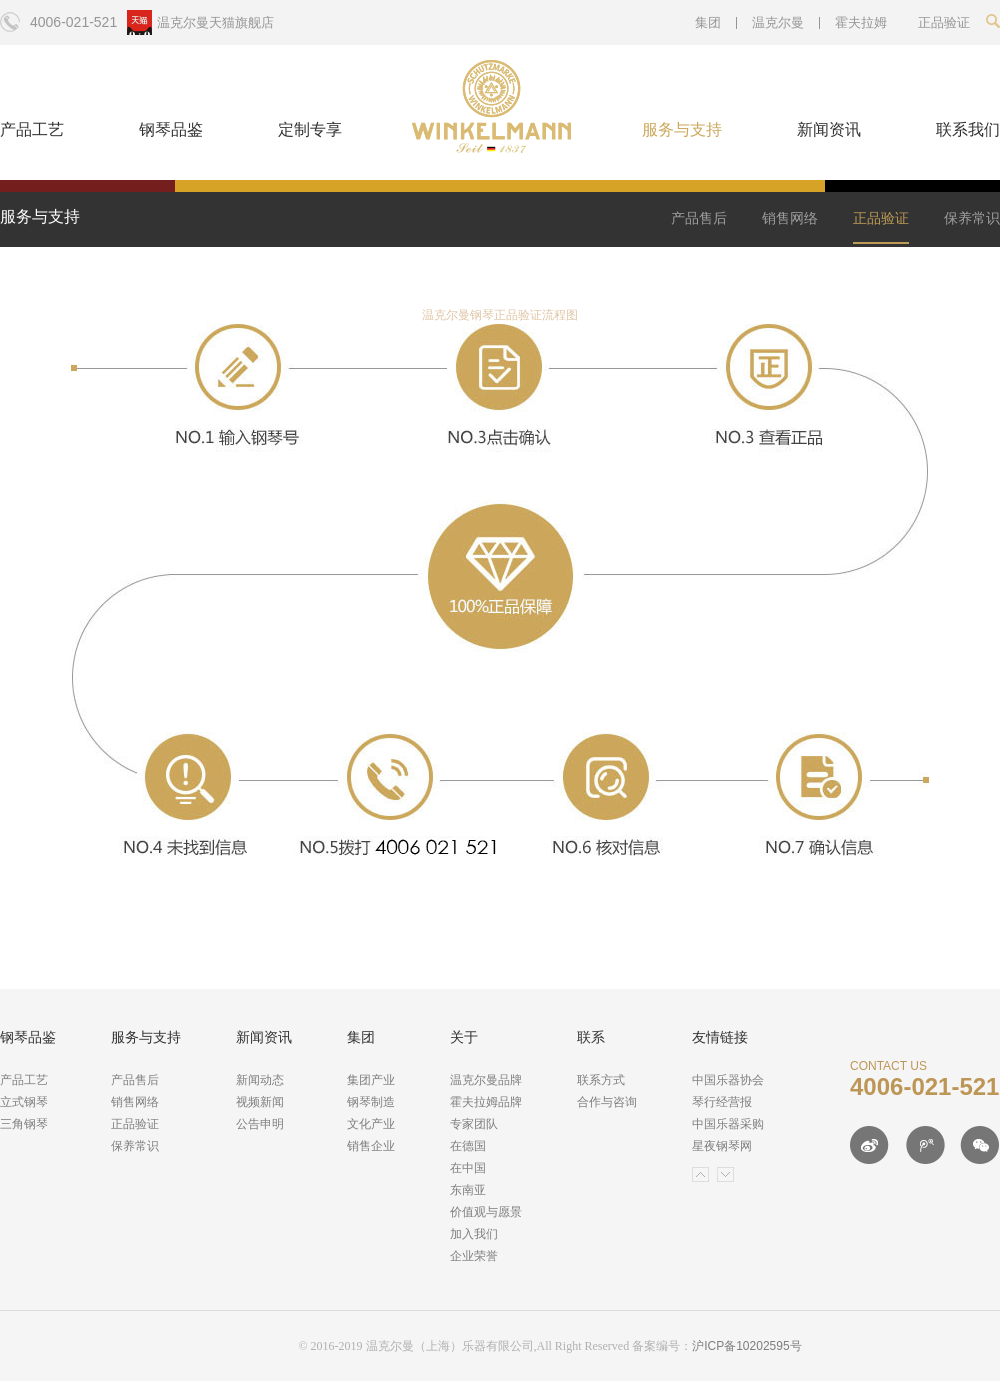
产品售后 (699, 218)
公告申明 (260, 1124)
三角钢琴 (24, 1124)
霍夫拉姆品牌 (486, 1102)
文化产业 (371, 1124)
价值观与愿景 (486, 1212)
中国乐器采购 (728, 1124)
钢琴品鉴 (171, 129)
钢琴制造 (371, 1102)
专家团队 (474, 1124)
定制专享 (310, 129)
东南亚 (468, 1190)
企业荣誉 (474, 1256)
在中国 (468, 1168)
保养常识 (972, 218)
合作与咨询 (607, 1102)
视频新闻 (260, 1102)
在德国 (468, 1146)
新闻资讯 (829, 129)
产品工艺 (32, 129)
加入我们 (474, 1234)
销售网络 (790, 218)
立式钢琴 (24, 1102)
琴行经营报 (722, 1102)
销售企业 (371, 1146)
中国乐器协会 (728, 1080)
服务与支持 (682, 129)
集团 (708, 22)
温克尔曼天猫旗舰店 (215, 22)
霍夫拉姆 (861, 22)
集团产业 (371, 1080)
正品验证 (881, 218)
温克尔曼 (778, 22)
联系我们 (968, 129)
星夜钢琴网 (722, 1146)
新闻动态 (260, 1080)
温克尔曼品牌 (486, 1080)
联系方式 (601, 1080)
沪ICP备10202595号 (746, 1346)
